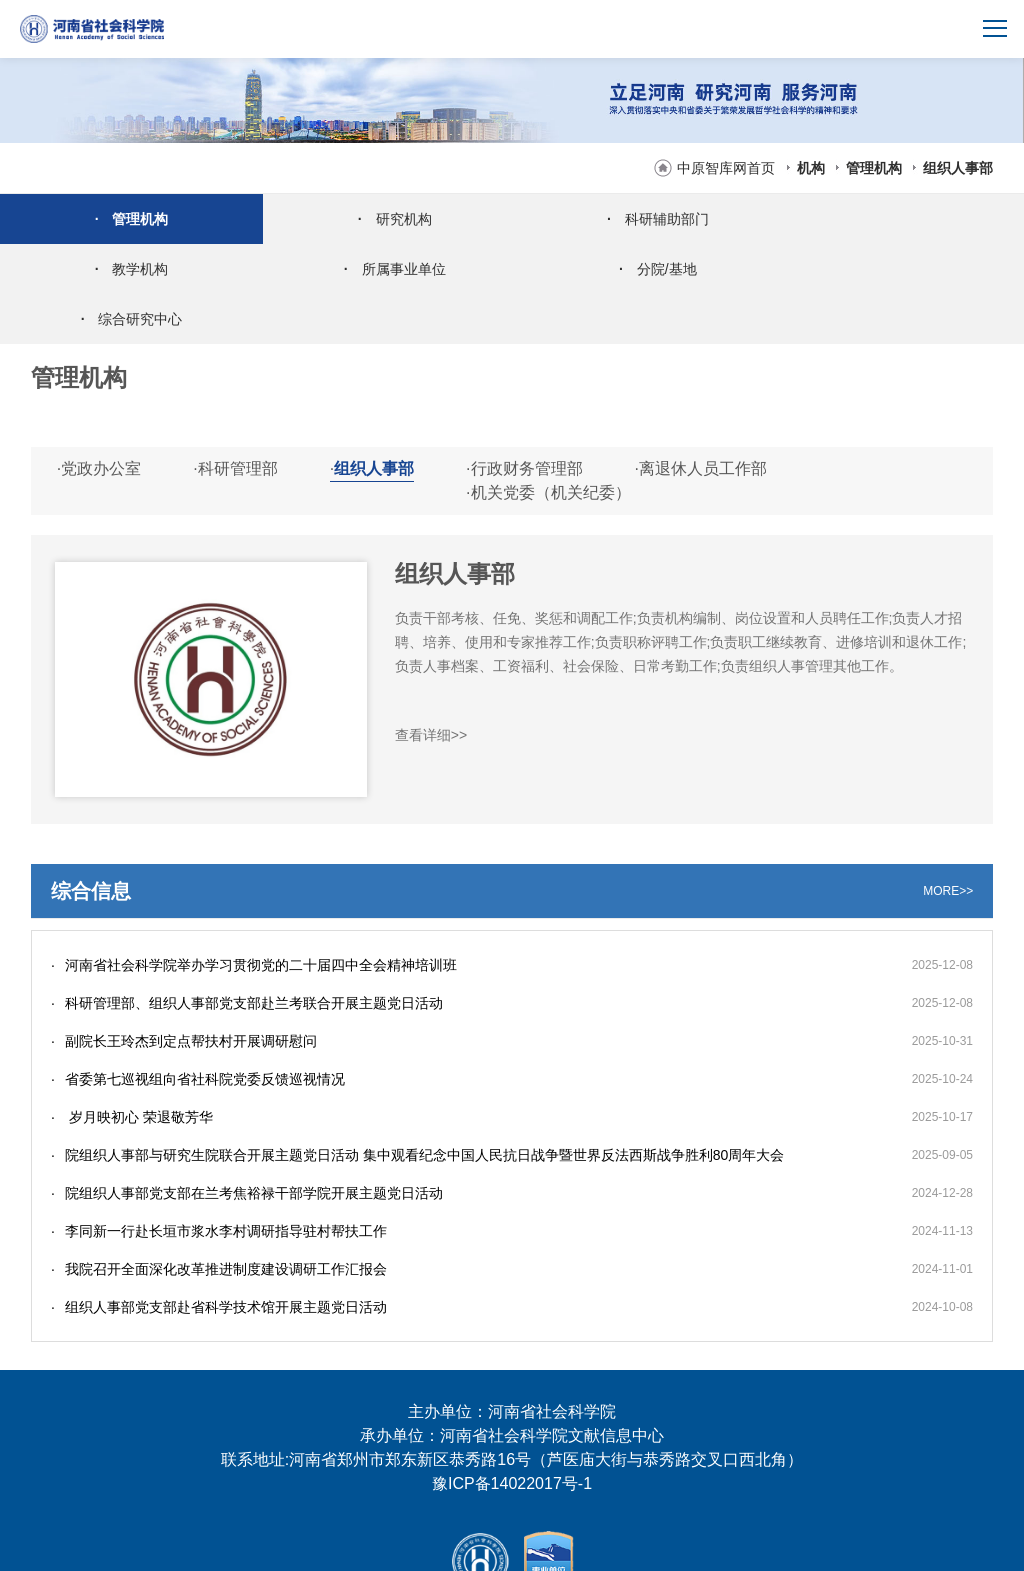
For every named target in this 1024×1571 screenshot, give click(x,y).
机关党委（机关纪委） (548, 442)
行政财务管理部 (524, 418)
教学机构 (896, 219)
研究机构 (384, 219)
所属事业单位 (128, 269)
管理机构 (874, 168)
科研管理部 (235, 418)
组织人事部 (958, 168)
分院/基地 (384, 269)
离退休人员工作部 (701, 418)
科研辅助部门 (640, 219)
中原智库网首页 (726, 168)
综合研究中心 (640, 269)
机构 (811, 168)
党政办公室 (99, 418)
